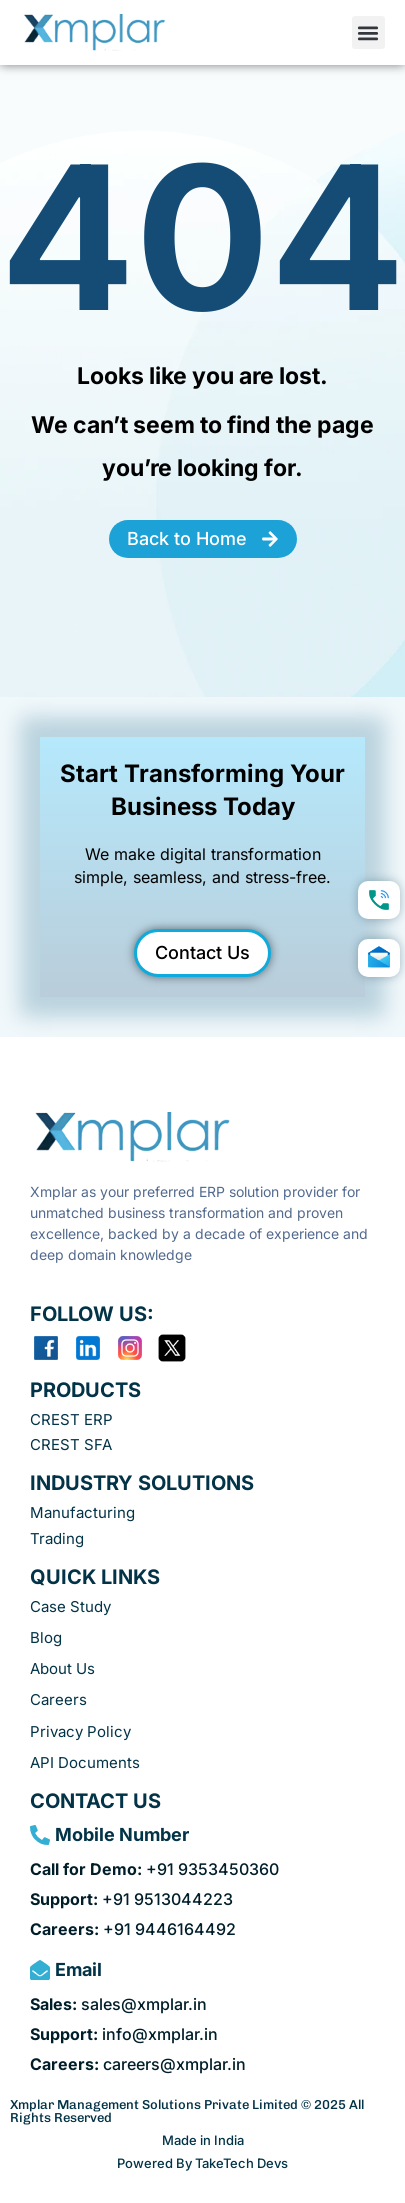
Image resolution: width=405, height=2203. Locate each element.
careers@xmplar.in (138, 2064)
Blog (46, 1637)
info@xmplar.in (124, 2034)
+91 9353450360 (154, 1869)
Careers (58, 1699)
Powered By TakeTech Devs (202, 2163)
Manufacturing (82, 1512)
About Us (62, 1668)
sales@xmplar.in (118, 2004)
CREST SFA (71, 1444)
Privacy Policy (80, 1731)
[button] (368, 32)
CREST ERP (71, 1419)
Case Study (70, 1606)
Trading (57, 1538)
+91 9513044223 (131, 1899)
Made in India (203, 2140)
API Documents (85, 1762)
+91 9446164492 (133, 1929)
